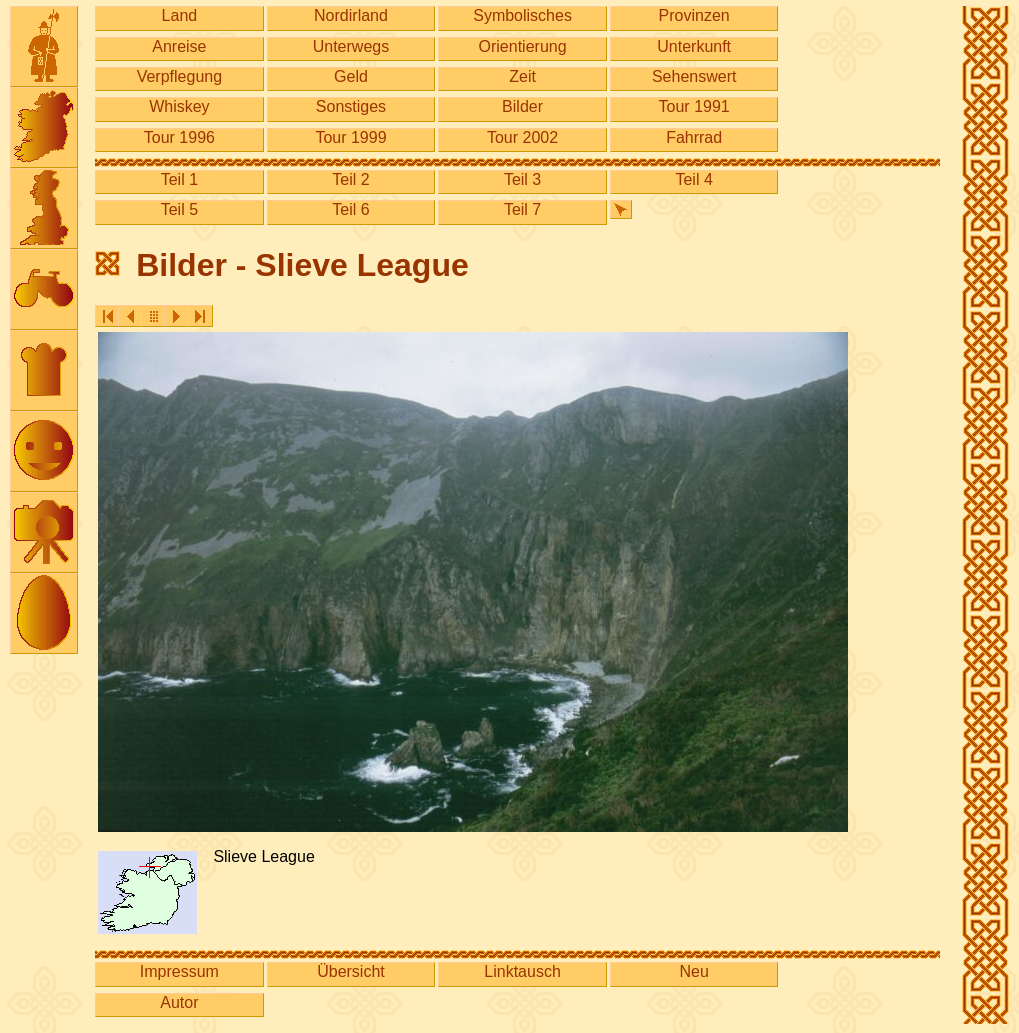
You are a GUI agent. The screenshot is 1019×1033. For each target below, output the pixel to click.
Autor (179, 1002)
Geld (351, 76)
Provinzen (694, 15)
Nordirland (351, 15)
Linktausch (522, 971)
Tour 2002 (522, 137)
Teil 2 (350, 179)
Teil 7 (522, 209)
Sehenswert (694, 76)
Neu (693, 971)
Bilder (522, 106)
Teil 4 (693, 179)
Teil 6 (350, 209)
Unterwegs (351, 46)
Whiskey (179, 106)
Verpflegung (179, 76)
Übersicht (351, 971)
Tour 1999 (350, 137)
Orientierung (523, 46)
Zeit (522, 76)
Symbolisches (522, 15)
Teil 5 (179, 209)
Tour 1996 (179, 137)
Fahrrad (694, 137)
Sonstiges (351, 106)
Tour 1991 (694, 106)
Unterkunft (694, 46)
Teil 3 (522, 179)
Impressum (179, 971)
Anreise (179, 46)
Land (180, 15)
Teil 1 (179, 179)
